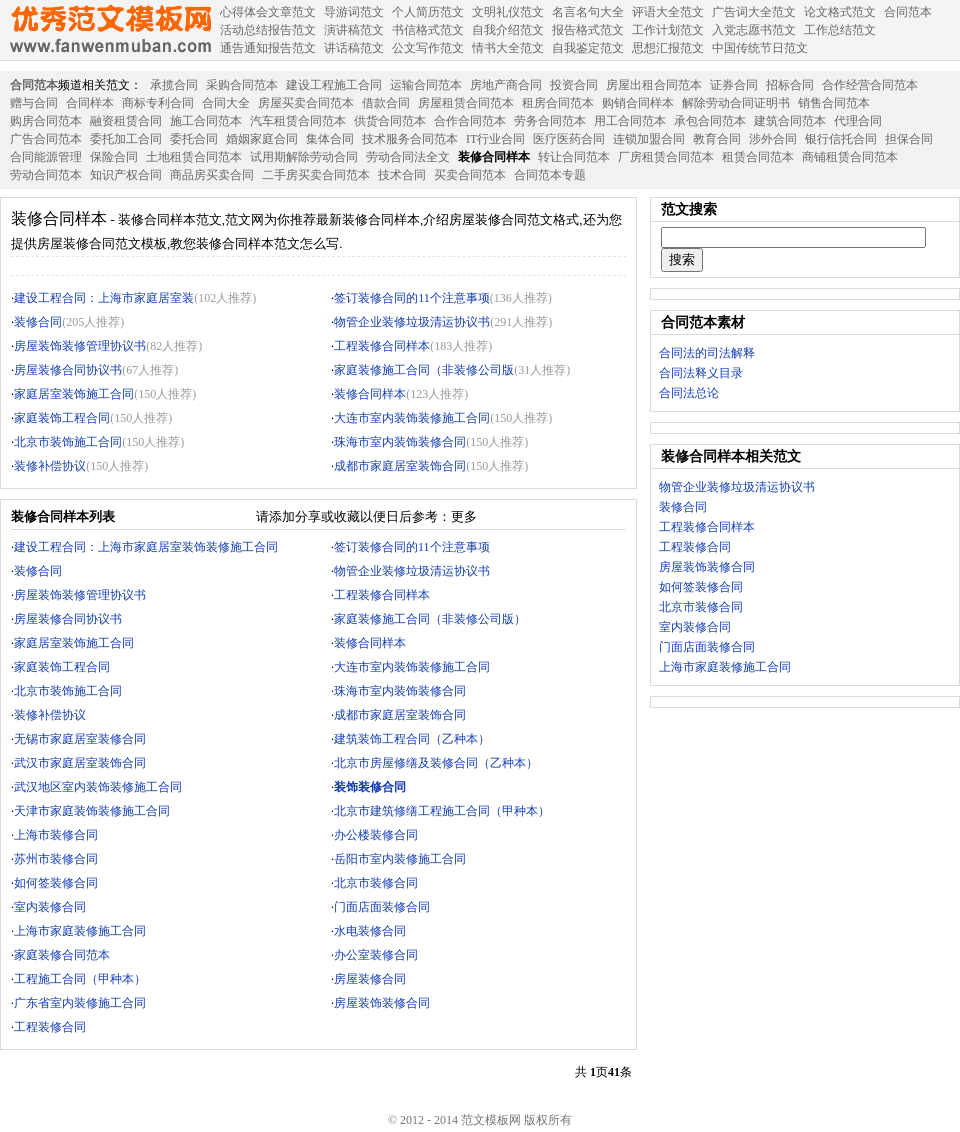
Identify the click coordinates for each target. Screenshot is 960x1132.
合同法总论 (689, 393)
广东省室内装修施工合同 (80, 1003)
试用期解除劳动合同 (304, 157)
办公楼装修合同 (376, 835)
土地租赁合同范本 (194, 157)
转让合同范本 (574, 157)
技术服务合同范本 (410, 139)
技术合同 (402, 175)
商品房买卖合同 (212, 175)
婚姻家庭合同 (262, 139)
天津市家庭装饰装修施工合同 (92, 811)
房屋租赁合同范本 (466, 103)
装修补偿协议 (50, 466)
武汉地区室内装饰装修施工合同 (98, 787)
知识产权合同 (126, 175)
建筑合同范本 (790, 121)
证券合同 (734, 85)
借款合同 (386, 103)
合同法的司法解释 (707, 353)
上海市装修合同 (56, 835)
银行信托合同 (841, 139)
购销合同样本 (638, 103)
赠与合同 (34, 103)
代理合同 (858, 121)
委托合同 (194, 139)
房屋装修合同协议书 (68, 370)
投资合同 (574, 85)
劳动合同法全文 (408, 157)
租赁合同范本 (758, 157)
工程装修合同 (50, 1027)
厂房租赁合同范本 (666, 157)
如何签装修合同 (56, 883)
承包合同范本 (710, 121)
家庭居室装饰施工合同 (74, 394)
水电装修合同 (370, 931)
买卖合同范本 (470, 175)
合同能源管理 (46, 157)
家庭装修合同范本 (62, 955)
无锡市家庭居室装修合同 (80, 739)
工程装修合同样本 (382, 346)
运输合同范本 (426, 85)
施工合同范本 (206, 121)
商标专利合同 (158, 103)
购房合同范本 (46, 121)
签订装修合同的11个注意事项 (412, 298)
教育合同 (717, 139)
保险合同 (114, 157)
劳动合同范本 (46, 175)
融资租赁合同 (126, 121)
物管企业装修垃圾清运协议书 (412, 322)
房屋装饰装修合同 (382, 1003)
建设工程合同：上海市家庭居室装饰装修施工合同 (146, 547)
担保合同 (909, 139)
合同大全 (226, 103)
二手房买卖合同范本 (316, 175)
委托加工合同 (126, 139)
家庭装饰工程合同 (62, 418)
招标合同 (790, 85)
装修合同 (38, 322)
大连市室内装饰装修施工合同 (412, 418)
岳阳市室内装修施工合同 (400, 859)
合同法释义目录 (701, 373)
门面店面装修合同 (382, 907)
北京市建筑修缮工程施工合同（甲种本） (442, 811)
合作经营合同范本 (870, 85)
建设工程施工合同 (334, 85)
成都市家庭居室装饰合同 (400, 466)
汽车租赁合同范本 (298, 121)
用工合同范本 (630, 121)
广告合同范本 (46, 139)
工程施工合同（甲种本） (80, 979)
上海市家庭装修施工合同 (80, 931)
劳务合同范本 (550, 121)
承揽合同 (174, 85)
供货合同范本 (390, 121)
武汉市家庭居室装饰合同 (80, 763)
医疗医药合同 (569, 139)
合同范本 (34, 85)
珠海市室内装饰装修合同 (400, 442)
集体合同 (330, 139)
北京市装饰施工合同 (68, 442)
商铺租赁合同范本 (850, 157)
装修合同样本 (494, 157)
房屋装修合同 (370, 979)
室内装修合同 (50, 907)
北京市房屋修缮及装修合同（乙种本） (436, 763)
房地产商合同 (506, 85)
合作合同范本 (470, 121)
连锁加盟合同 (649, 139)
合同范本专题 (550, 175)
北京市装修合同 (376, 883)
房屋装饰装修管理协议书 (80, 346)
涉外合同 (773, 139)
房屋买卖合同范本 (306, 103)
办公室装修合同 (376, 955)
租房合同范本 (558, 103)
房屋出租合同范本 (654, 85)
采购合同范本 (242, 85)
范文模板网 (110, 30)
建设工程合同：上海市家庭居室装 (104, 298)
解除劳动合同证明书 (736, 103)
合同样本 (90, 103)
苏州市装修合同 (56, 859)
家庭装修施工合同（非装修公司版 (424, 370)
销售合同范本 (834, 103)
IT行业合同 (495, 139)
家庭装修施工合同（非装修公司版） (430, 619)
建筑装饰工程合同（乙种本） (412, 739)
